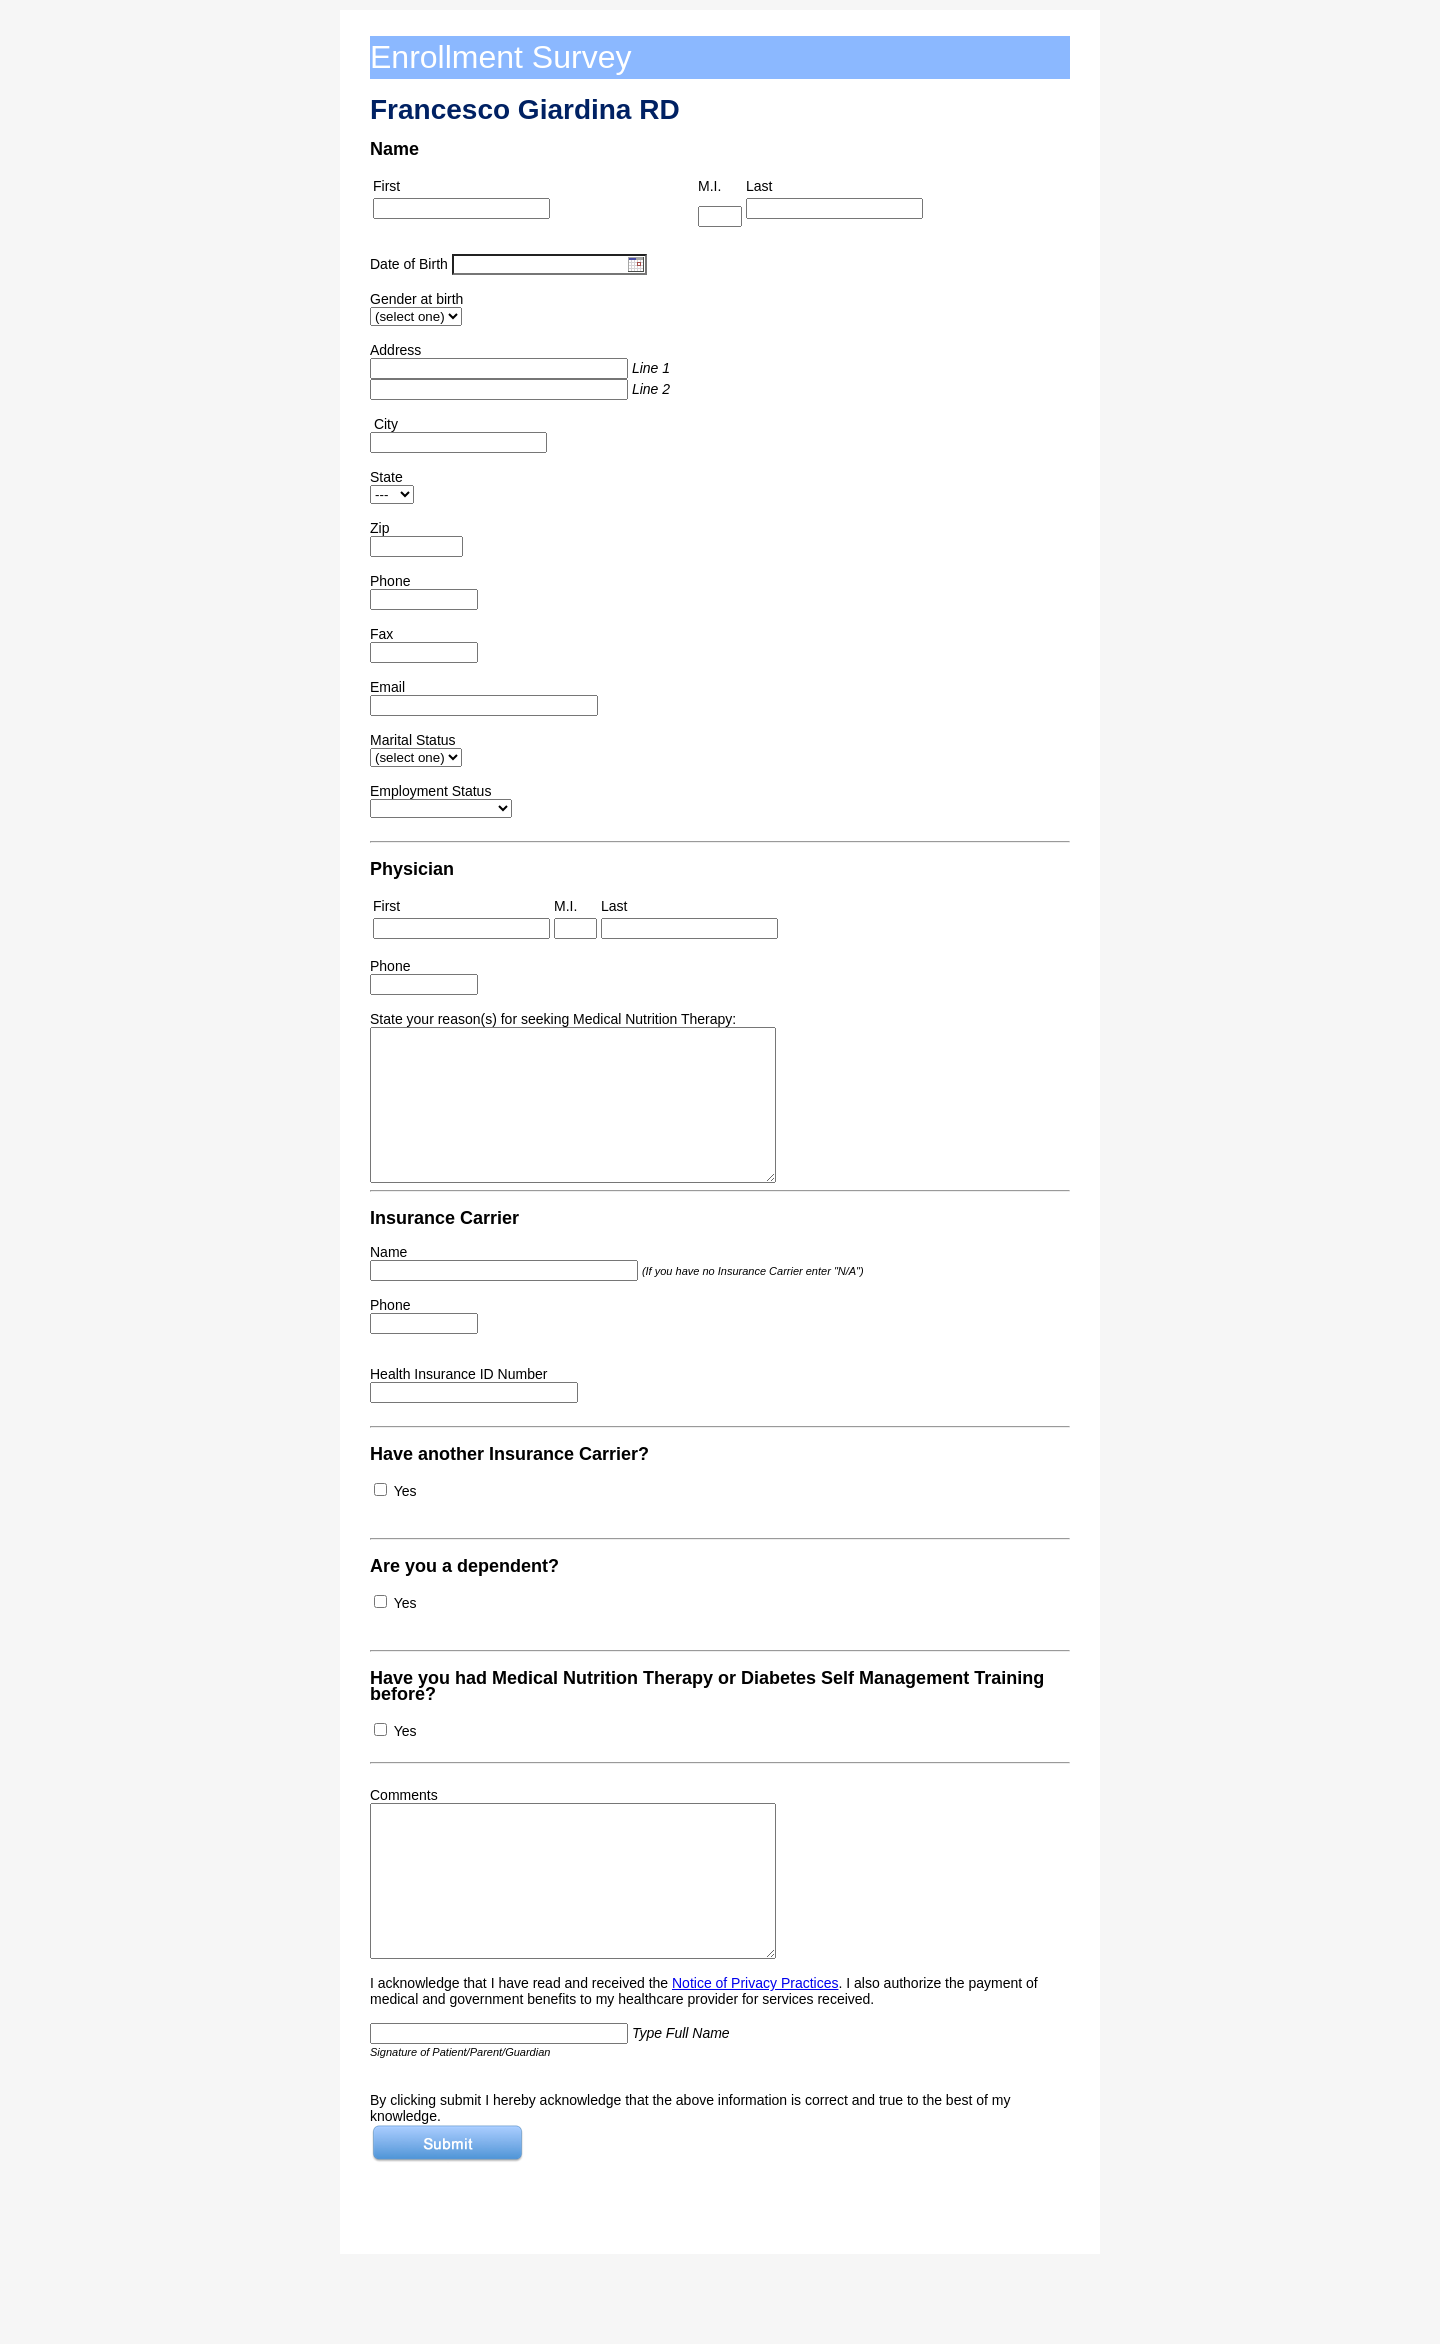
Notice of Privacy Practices (755, 1983)
